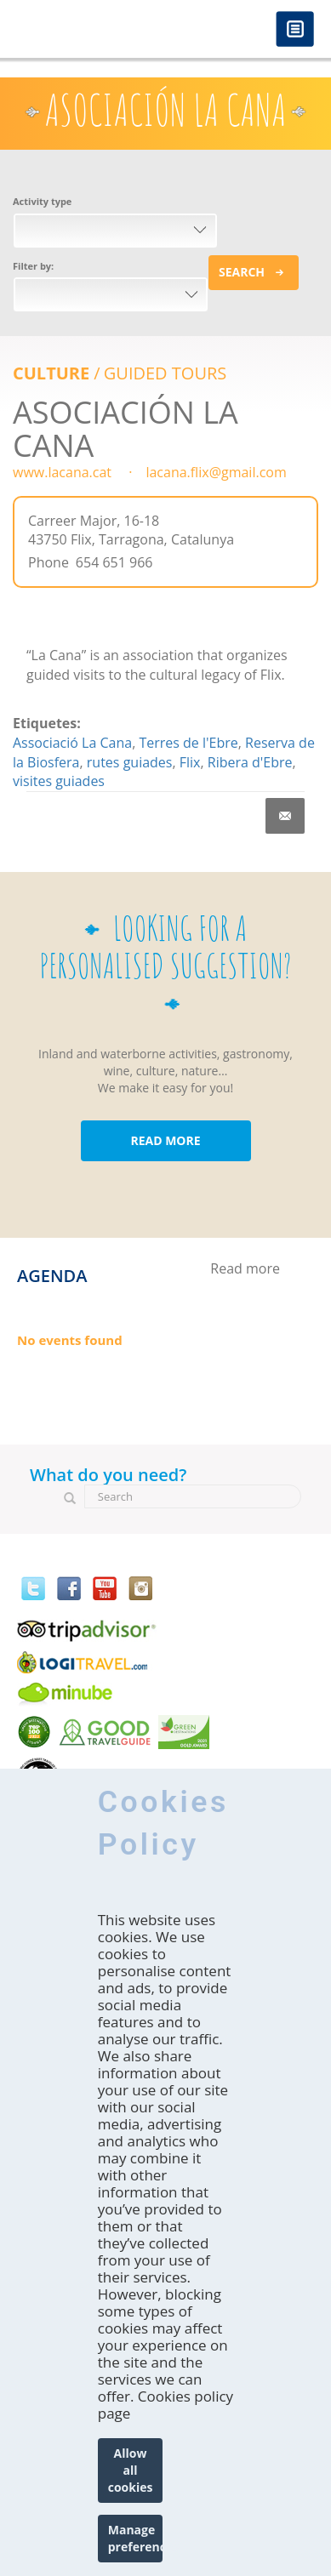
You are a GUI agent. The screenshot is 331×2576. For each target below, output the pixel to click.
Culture (51, 373)
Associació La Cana (72, 742)
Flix (190, 762)
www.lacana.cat (62, 472)
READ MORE (165, 1140)
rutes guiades (130, 762)
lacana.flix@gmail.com (216, 472)
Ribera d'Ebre (250, 762)
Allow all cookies (130, 2470)
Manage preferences (135, 2538)
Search (242, 272)
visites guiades (59, 781)
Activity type (42, 201)
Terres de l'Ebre (188, 742)
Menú (295, 30)
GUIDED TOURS (165, 373)
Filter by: (33, 265)
